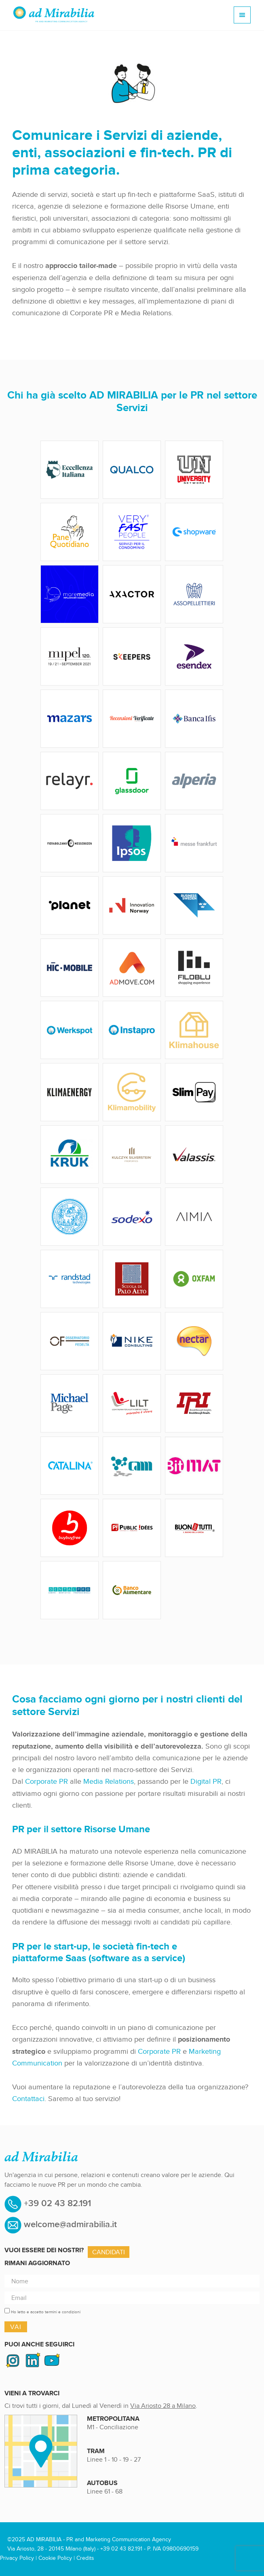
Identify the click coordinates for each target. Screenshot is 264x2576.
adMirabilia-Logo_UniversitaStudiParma (69, 1216)
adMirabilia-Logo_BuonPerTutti (194, 1528)
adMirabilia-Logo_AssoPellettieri (194, 594)
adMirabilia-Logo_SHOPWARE (194, 532)
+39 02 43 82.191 (56, 2203)
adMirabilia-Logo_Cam (132, 1465)
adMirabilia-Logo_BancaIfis (194, 718)
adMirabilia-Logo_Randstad (69, 1279)
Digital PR (206, 1781)
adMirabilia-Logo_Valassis (194, 1154)
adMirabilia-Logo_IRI (194, 1403)
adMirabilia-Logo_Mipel (69, 656)
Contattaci (28, 2099)
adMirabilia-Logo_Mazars (69, 718)
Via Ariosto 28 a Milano (163, 2405)
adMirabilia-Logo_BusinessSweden (194, 905)
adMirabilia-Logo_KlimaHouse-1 (194, 1030)
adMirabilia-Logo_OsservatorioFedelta (69, 1341)
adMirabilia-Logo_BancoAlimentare (132, 1590)
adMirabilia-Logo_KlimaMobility (132, 1092)
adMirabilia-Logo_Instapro (132, 1030)
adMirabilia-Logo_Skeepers (132, 656)
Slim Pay (194, 1092)
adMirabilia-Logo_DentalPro (69, 1590)
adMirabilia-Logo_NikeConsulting (132, 1341)
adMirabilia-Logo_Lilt (132, 1403)
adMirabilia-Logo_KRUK (69, 1154)
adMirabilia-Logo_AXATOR (132, 594)
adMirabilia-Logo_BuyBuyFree (69, 1528)
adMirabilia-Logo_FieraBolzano (69, 843)
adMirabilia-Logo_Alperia (194, 781)
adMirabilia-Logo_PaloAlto (132, 1279)
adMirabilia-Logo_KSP (132, 1154)
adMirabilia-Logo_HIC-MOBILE (69, 967)
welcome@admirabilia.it (70, 2224)
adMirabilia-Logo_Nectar (194, 1341)
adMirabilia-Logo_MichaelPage (69, 1403)
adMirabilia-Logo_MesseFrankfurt (194, 843)
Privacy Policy (17, 2558)
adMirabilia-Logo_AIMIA (194, 1216)
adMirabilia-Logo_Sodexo (132, 1216)
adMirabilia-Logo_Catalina (69, 1465)
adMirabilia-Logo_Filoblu (194, 967)
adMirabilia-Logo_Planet (69, 905)
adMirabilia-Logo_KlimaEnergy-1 (69, 1092)
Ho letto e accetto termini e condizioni (45, 2312)
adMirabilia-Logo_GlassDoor (132, 781)
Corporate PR (46, 1781)
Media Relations (108, 1781)
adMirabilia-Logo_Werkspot (69, 1030)
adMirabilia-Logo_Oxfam (194, 1279)
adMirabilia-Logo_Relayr (69, 781)
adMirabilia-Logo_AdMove (132, 967)
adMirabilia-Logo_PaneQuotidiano (69, 532)
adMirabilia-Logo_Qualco (132, 469)
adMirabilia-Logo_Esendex (194, 656)
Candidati (108, 2252)
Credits (85, 2558)
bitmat (194, 1465)
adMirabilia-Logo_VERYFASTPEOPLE (132, 532)
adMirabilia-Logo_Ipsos (132, 843)
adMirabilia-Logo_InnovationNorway (132, 905)
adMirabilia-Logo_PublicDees (132, 1528)
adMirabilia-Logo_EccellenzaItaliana (69, 469)
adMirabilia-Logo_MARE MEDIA (69, 594)
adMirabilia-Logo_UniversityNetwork (194, 469)
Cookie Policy (55, 2558)
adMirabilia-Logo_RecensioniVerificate (132, 718)
